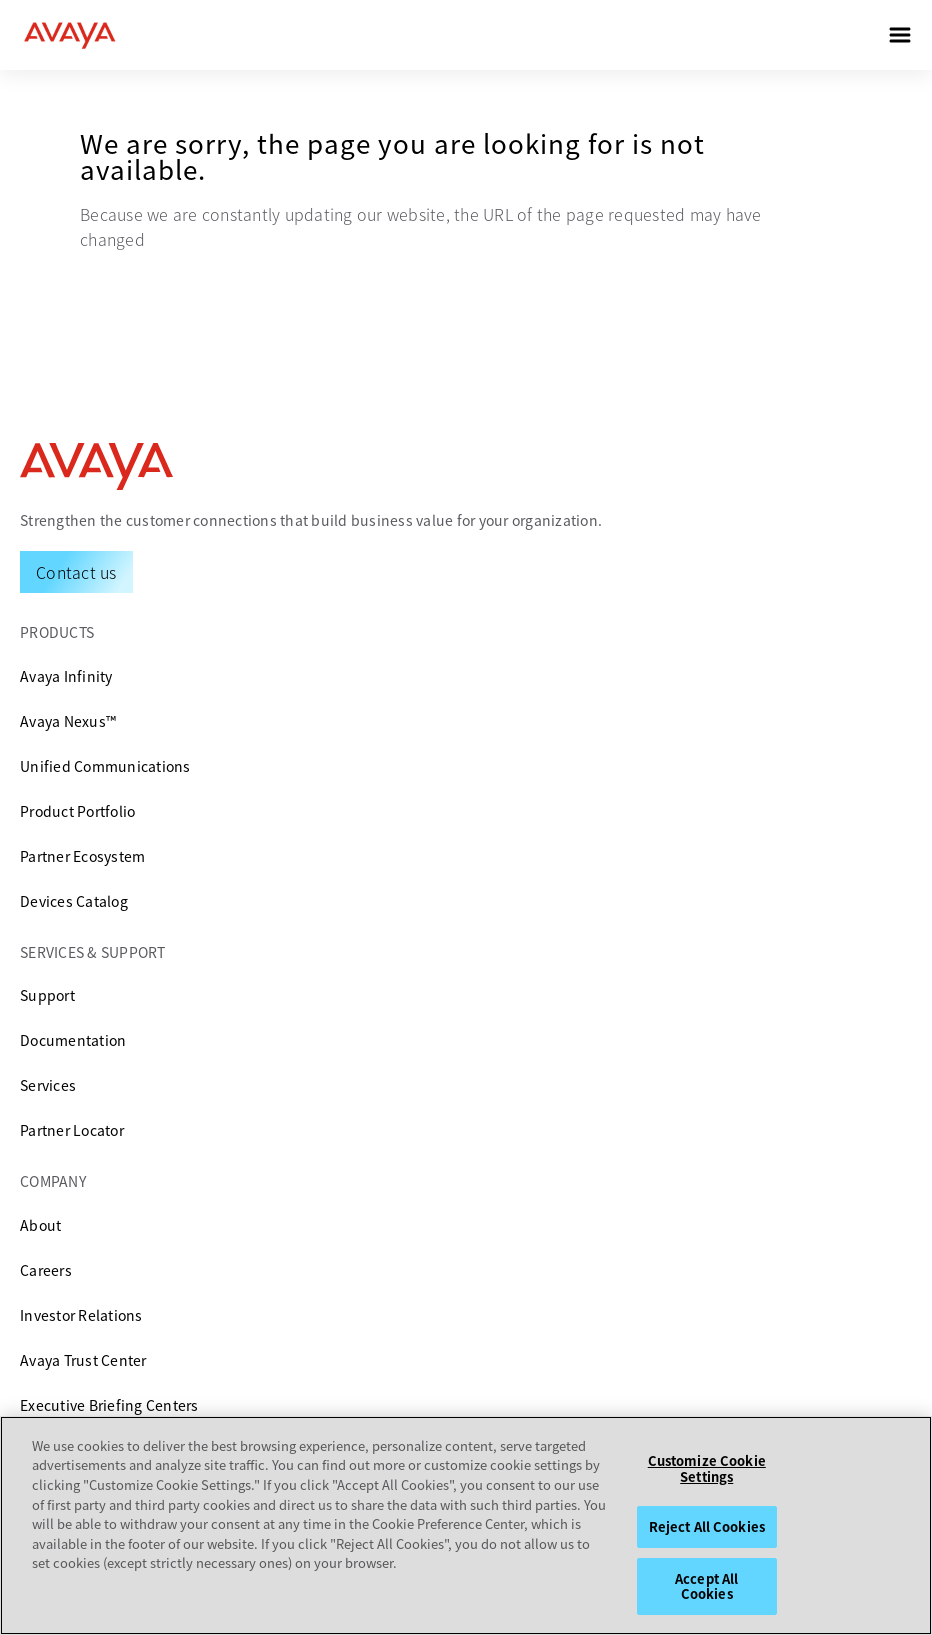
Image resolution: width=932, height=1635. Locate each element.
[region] (466, 1525)
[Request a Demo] (76, 572)
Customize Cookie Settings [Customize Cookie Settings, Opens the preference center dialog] (707, 1468)
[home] (70, 35)
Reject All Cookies (707, 1526)
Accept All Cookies (706, 1586)
